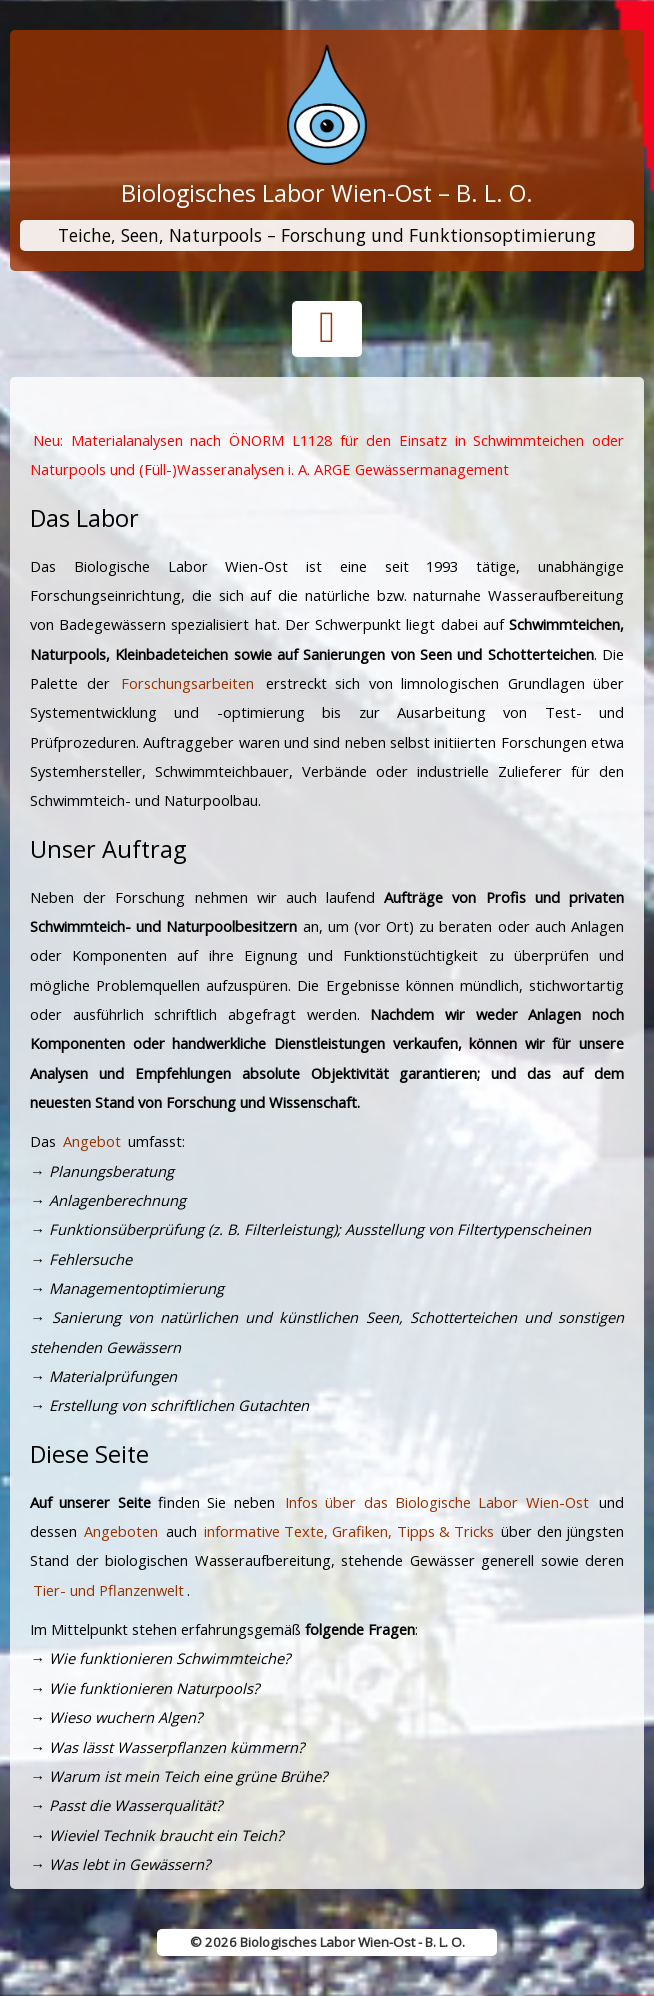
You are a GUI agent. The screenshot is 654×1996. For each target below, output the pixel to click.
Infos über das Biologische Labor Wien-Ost (437, 1502)
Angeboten (121, 1531)
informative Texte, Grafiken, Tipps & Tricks (349, 1531)
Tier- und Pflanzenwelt (108, 1590)
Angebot (92, 1141)
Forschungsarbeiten (187, 683)
